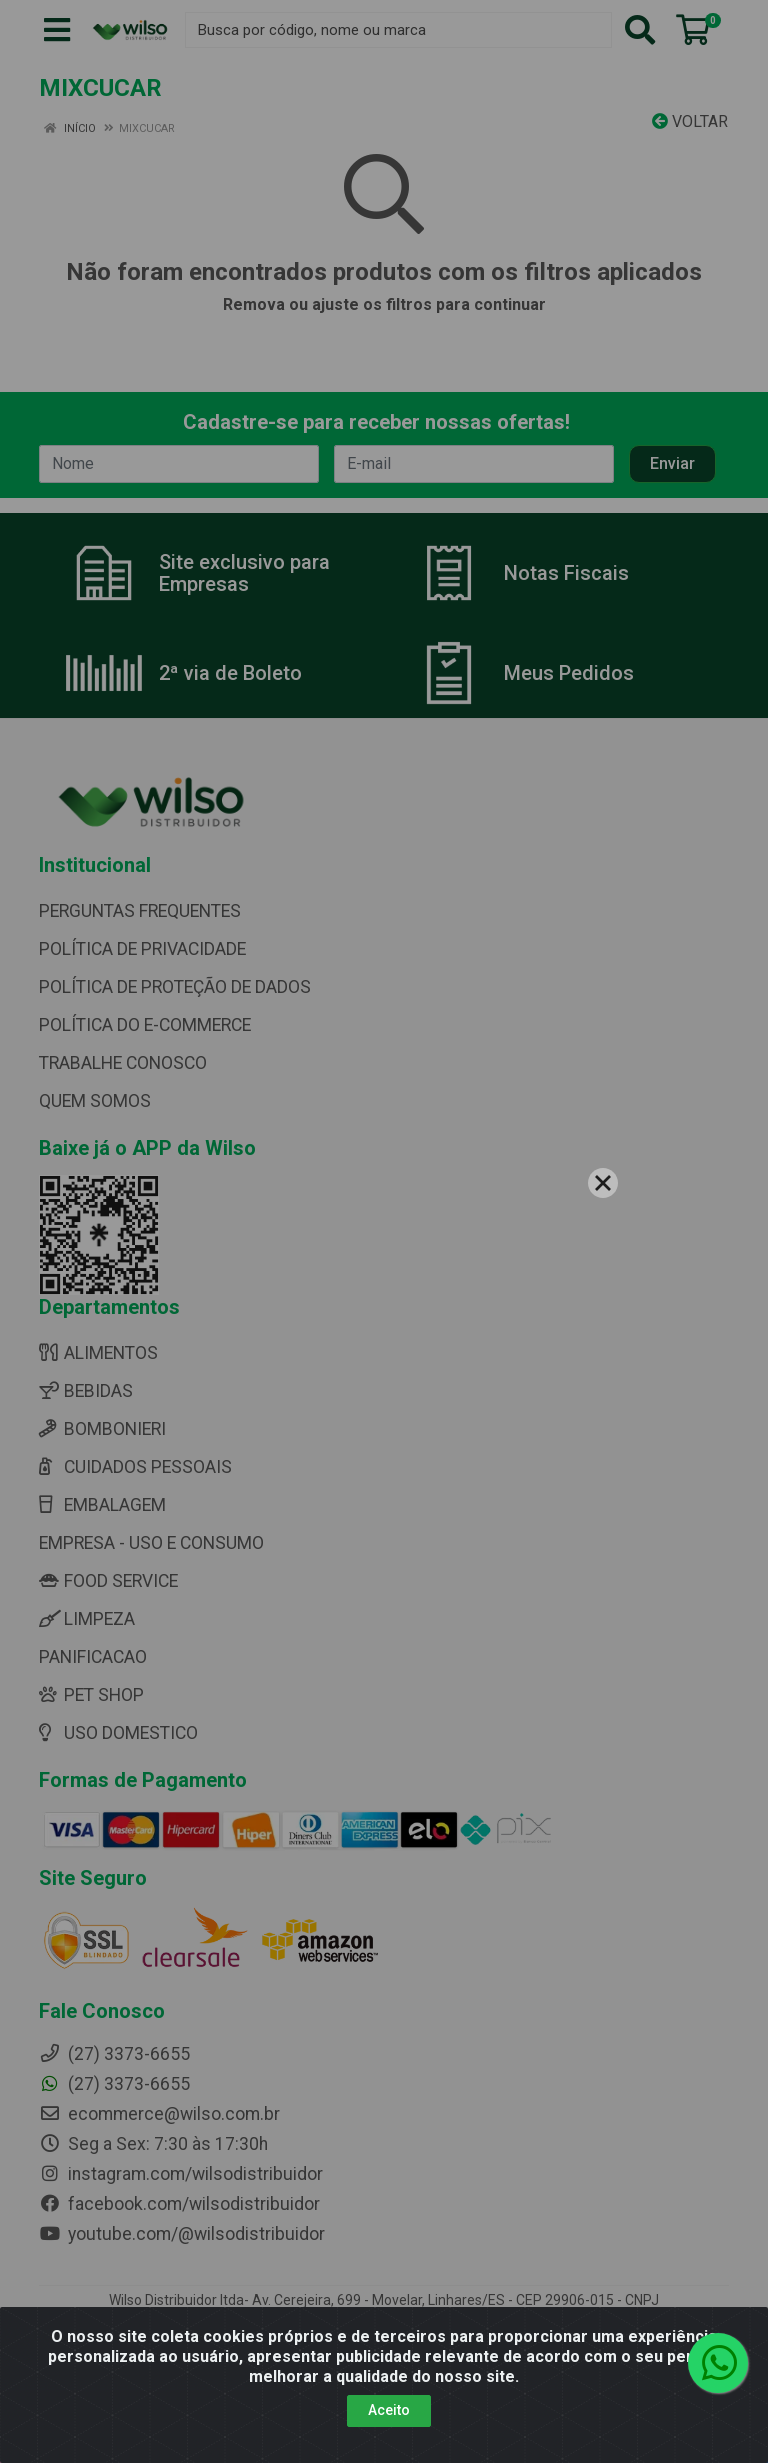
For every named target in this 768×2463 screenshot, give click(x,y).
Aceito (389, 2410)
